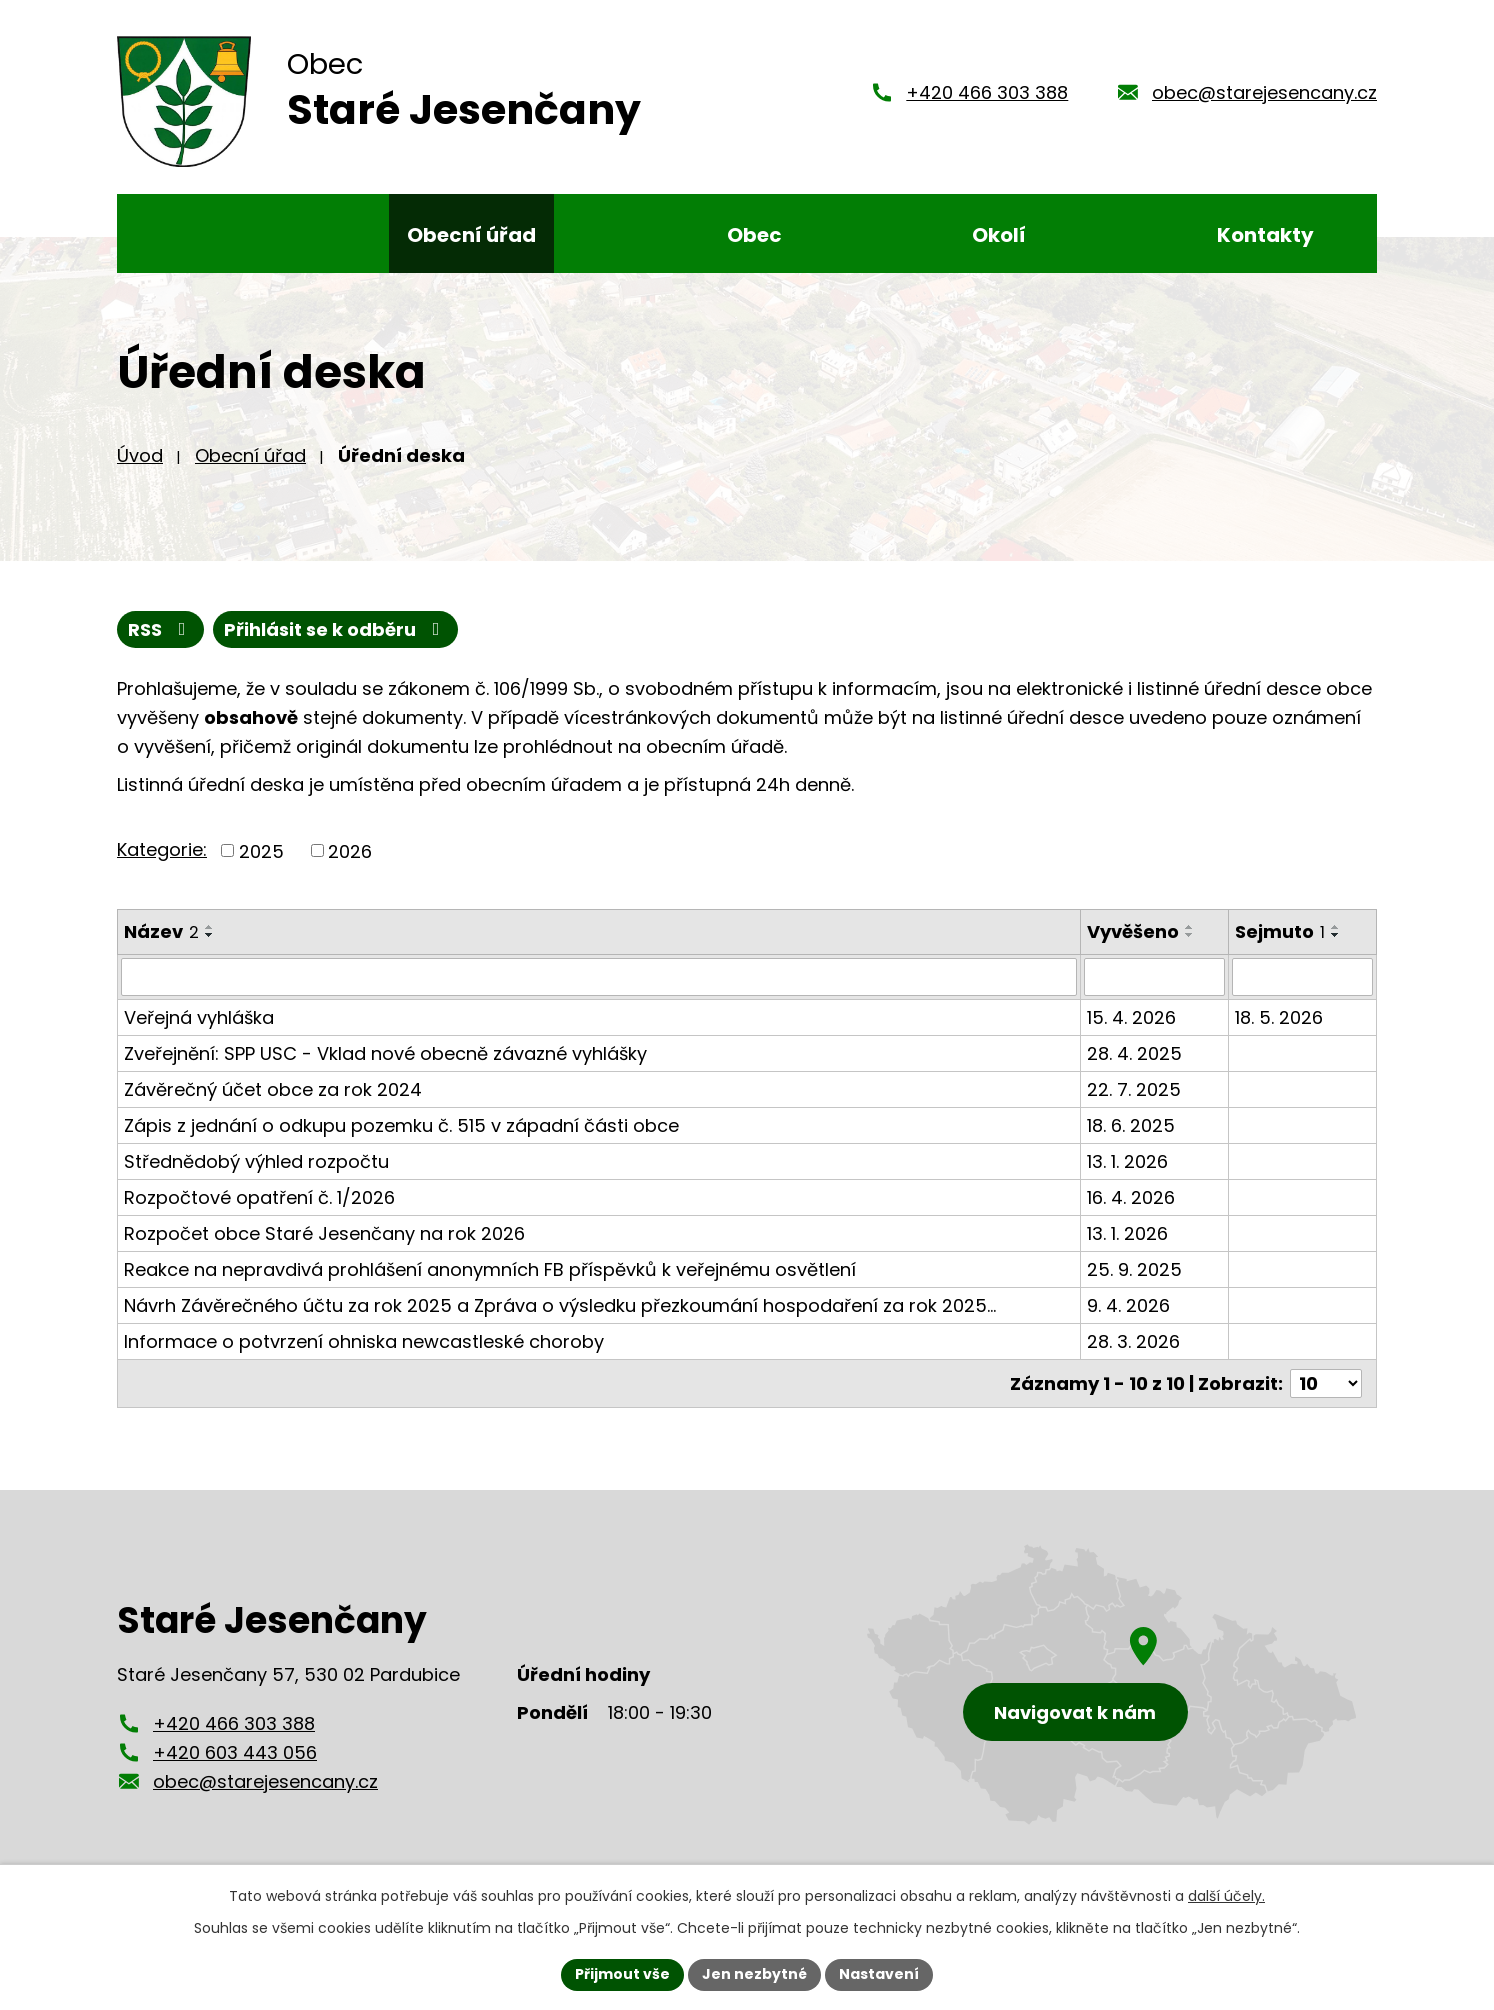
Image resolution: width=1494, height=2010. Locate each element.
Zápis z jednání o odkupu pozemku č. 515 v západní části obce (401, 1125)
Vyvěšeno (1133, 931)
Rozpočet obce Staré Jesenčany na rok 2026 (324, 1233)
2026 (350, 850)
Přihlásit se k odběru (336, 629)
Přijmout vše (622, 1974)
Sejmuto (1280, 931)
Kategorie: (162, 849)
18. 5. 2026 (1279, 1017)
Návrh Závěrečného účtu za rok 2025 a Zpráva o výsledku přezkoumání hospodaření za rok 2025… (560, 1305)
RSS (161, 629)
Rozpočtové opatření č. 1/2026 (259, 1197)
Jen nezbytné (754, 1974)
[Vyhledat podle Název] (599, 977)
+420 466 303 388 (987, 92)
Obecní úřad (250, 455)
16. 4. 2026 (1131, 1197)
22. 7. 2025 (1134, 1089)
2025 (261, 850)
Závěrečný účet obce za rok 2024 (273, 1089)
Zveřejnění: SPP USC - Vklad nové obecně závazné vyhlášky (385, 1053)
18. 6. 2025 (1131, 1125)
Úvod (140, 455)
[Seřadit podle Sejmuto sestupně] (1336, 935)
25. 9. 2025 (1134, 1269)
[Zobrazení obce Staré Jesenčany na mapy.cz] (1112, 1684)
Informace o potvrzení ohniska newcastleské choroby (364, 1341)
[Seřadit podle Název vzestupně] (210, 927)
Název (161, 931)
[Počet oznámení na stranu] (1326, 1383)
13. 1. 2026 (1127, 1161)
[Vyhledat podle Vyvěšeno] (1154, 977)
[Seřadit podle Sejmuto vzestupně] (1336, 927)
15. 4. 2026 (1131, 1017)
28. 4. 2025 (1134, 1053)
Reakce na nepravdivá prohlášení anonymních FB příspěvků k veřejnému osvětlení (490, 1269)
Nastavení (879, 1974)
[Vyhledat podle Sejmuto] (1302, 977)
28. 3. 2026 (1133, 1341)
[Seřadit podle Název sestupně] (210, 935)
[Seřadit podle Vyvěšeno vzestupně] (1190, 927)
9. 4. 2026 (1128, 1305)
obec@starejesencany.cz (1264, 92)
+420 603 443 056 (235, 1752)
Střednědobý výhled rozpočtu (256, 1161)
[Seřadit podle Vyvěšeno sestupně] (1190, 935)
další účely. (1226, 1896)
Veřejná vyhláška (199, 1017)
